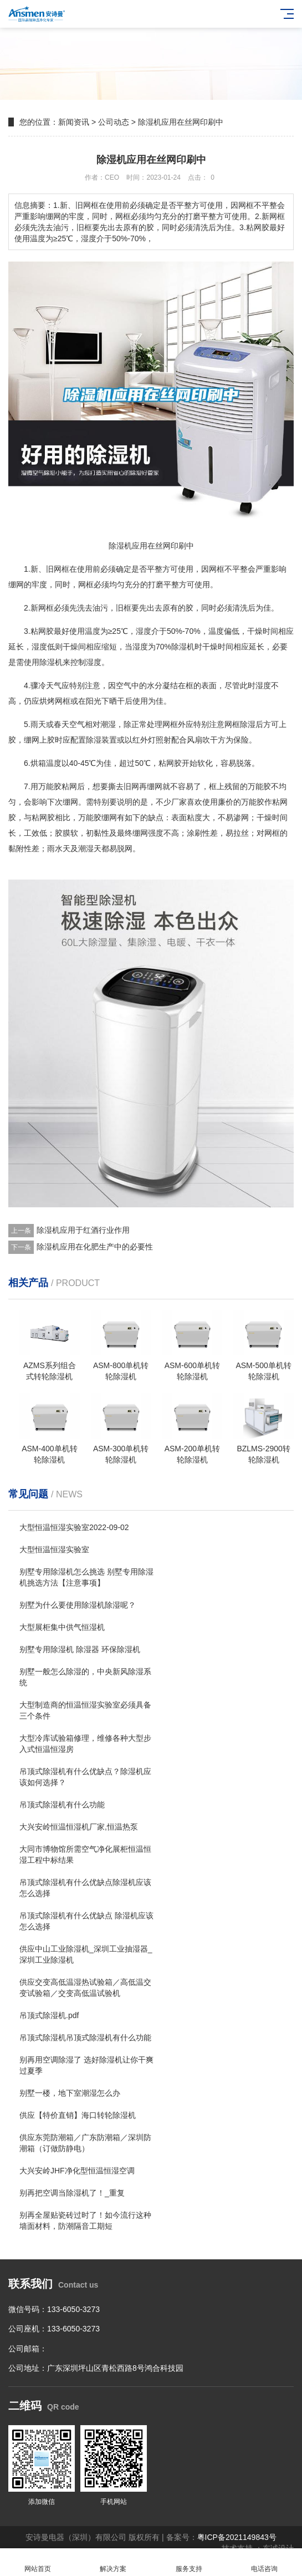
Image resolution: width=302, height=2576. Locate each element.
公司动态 (113, 122)
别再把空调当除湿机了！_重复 (72, 2192)
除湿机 (182, 646)
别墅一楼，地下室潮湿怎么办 (69, 2093)
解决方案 (113, 2562)
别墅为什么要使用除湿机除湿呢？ (77, 1605)
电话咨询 (264, 2562)
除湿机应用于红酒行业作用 (83, 1230)
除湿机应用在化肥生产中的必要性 (95, 1246)
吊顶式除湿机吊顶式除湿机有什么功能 (85, 2037)
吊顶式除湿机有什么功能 (62, 1804)
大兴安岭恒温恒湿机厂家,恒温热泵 (78, 1826)
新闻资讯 (73, 122)
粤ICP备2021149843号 (237, 2537)
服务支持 (189, 2562)
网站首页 (37, 2562)
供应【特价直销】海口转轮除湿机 (77, 2115)
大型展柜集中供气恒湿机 (62, 1627)
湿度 (143, 631)
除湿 (47, 662)
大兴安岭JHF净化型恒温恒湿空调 (77, 2170)
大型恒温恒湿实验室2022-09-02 (74, 1527)
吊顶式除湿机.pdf (49, 2015)
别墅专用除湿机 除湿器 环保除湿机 (79, 1649)
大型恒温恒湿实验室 (54, 1549)
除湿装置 (101, 739)
